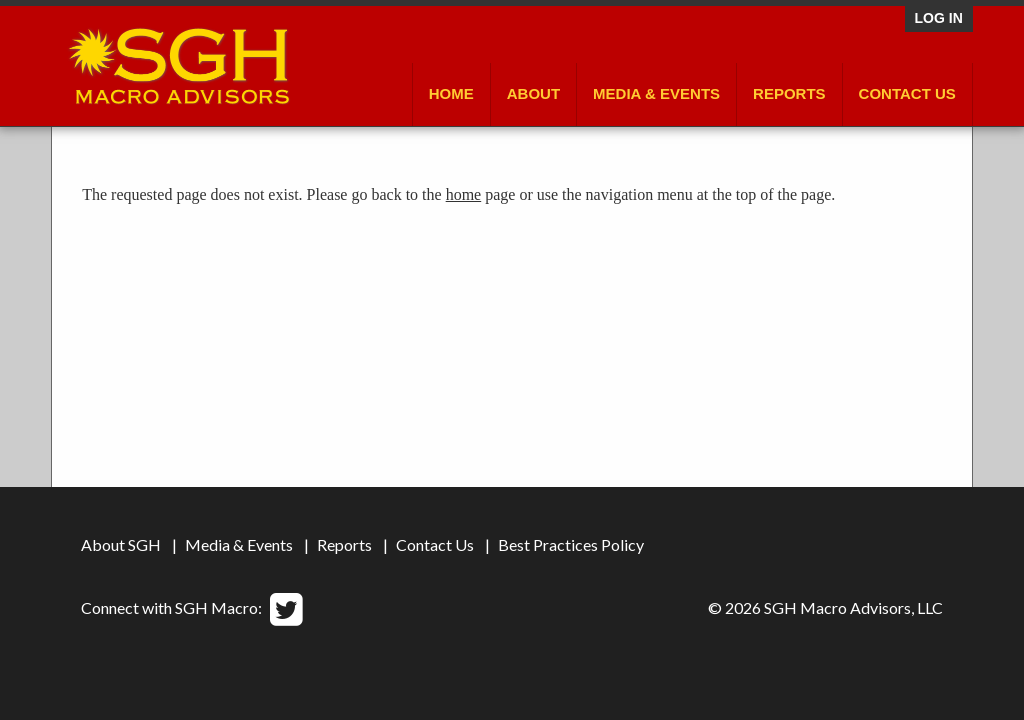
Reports (789, 93)
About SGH (121, 544)
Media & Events (656, 93)
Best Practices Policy (571, 544)
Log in (939, 18)
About (533, 93)
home (464, 194)
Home (451, 93)
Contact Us (907, 93)
